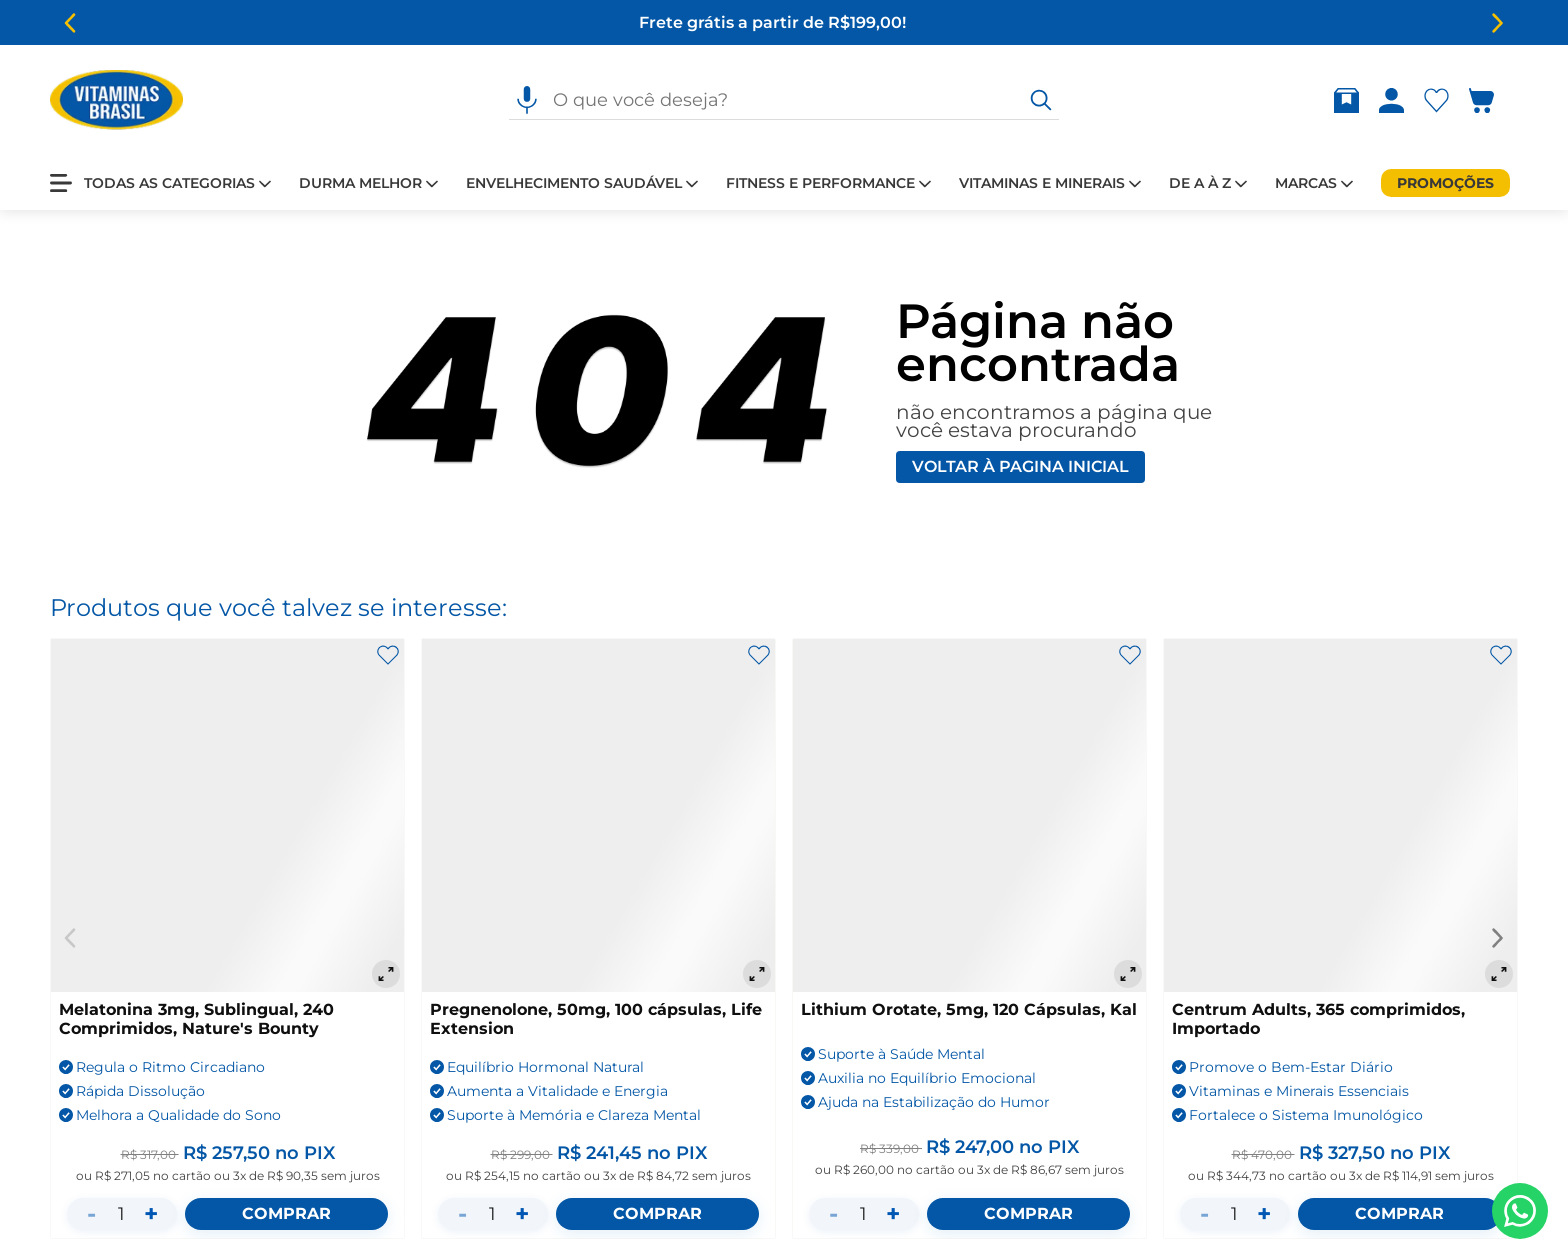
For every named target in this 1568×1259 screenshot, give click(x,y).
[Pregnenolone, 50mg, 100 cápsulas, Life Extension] (598, 815)
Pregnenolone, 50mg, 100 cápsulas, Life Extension (596, 1019)
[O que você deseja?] (1041, 100)
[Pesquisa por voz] (527, 100)
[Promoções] (1445, 183)
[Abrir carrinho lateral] (1493, 100)
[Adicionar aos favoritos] (388, 655)
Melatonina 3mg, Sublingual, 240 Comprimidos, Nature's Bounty (196, 1019)
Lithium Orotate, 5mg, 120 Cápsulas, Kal (969, 1009)
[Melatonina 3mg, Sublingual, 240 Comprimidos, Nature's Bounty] (227, 815)
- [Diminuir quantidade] (91, 1213)
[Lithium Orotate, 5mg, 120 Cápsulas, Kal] (969, 815)
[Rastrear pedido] (1350, 100)
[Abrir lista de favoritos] (1440, 100)
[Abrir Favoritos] (1436, 100)
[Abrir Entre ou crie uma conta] (1391, 100)
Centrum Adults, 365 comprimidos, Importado (1318, 1019)
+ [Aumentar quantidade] (151, 1213)
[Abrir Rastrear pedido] (1346, 100)
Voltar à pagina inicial (1020, 466)
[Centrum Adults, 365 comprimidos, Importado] (1340, 815)
